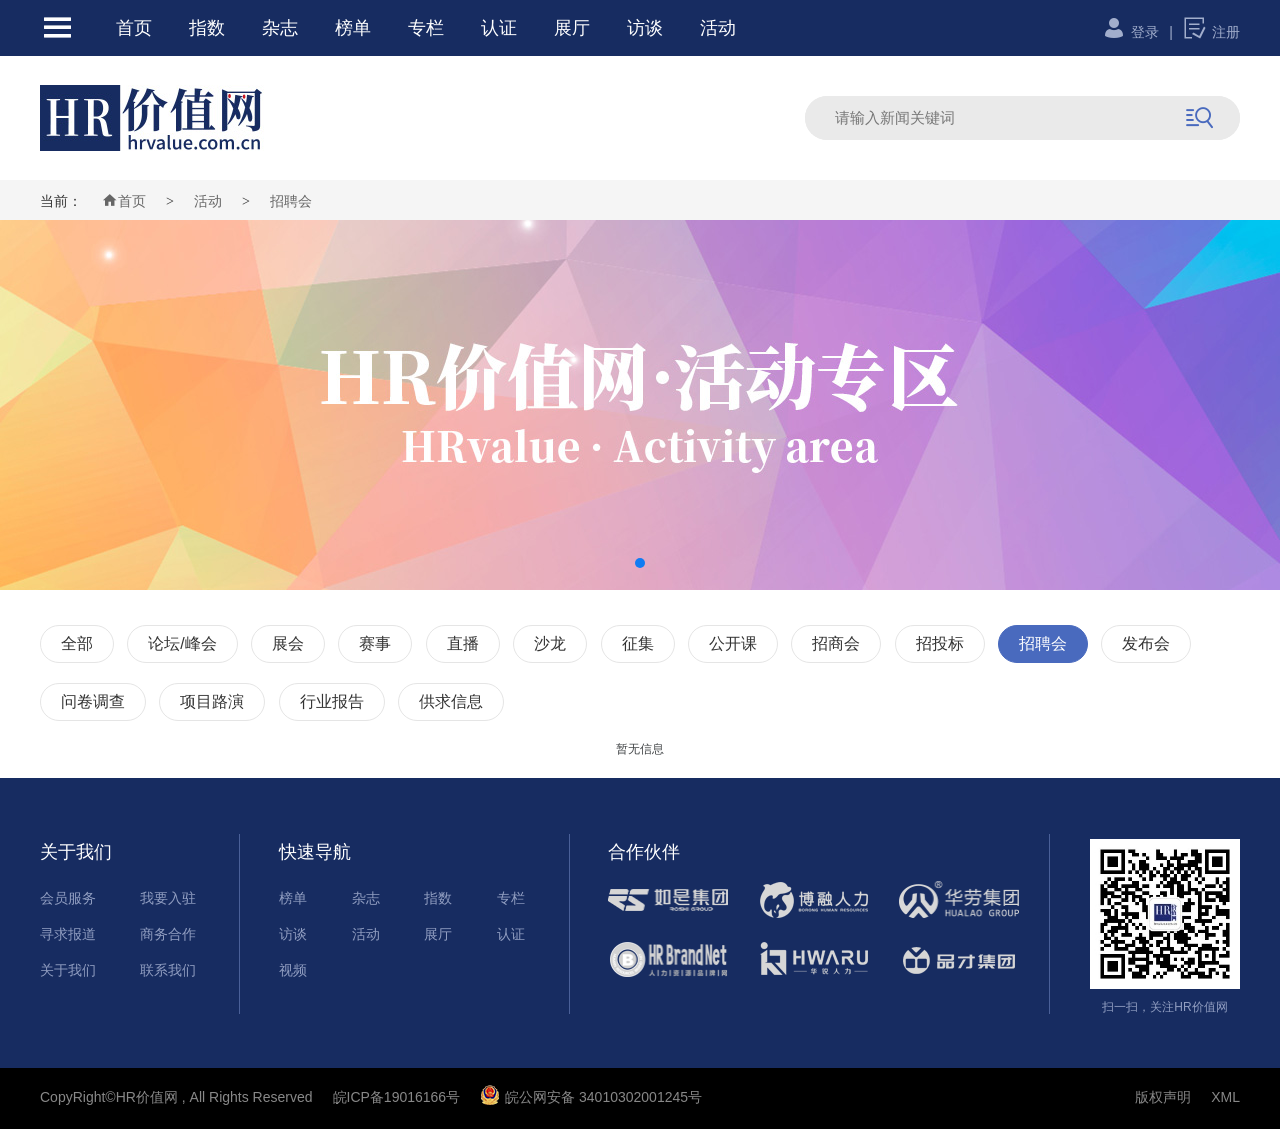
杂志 (280, 28)
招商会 (836, 643)
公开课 (733, 643)
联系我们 (168, 970)
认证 (499, 28)
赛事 (375, 643)
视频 (293, 970)
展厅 (572, 28)
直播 (463, 643)
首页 (134, 28)
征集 (638, 643)
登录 (1130, 32)
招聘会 (291, 201)
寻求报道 (68, 934)
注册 (1211, 32)
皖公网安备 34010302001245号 (591, 1097)
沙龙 (550, 643)
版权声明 (1163, 1097)
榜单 (353, 28)
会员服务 (68, 898)
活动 (718, 28)
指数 (207, 28)
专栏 (426, 28)
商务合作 (168, 934)
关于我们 (68, 970)
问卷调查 (93, 701)
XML (1225, 1097)
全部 (77, 643)
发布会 (1146, 643)
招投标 (940, 643)
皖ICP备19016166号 (397, 1097)
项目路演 (212, 701)
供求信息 (451, 701)
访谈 (645, 28)
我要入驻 (168, 898)
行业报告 (332, 701)
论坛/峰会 (182, 643)
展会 (288, 643)
